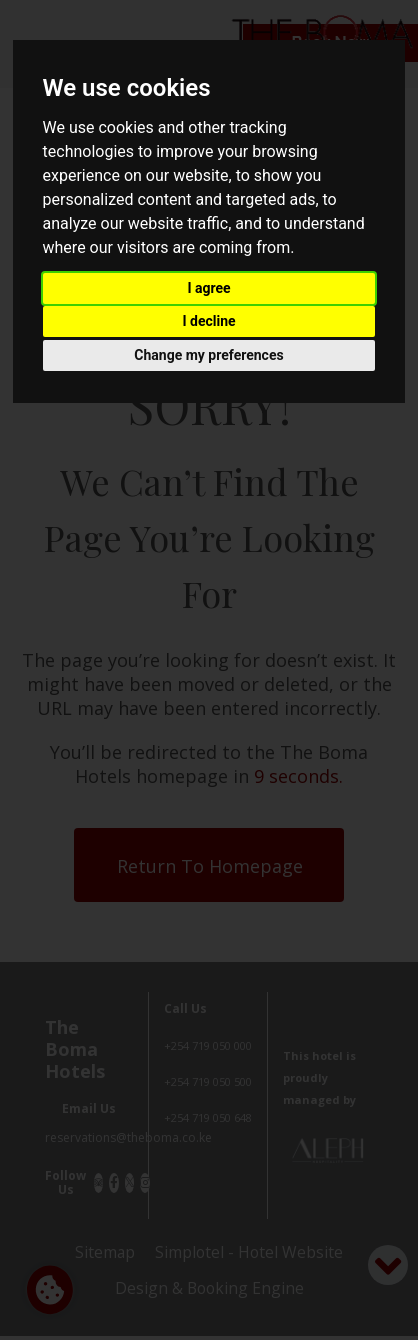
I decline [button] (208, 321)
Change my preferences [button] (208, 355)
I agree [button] (208, 288)
